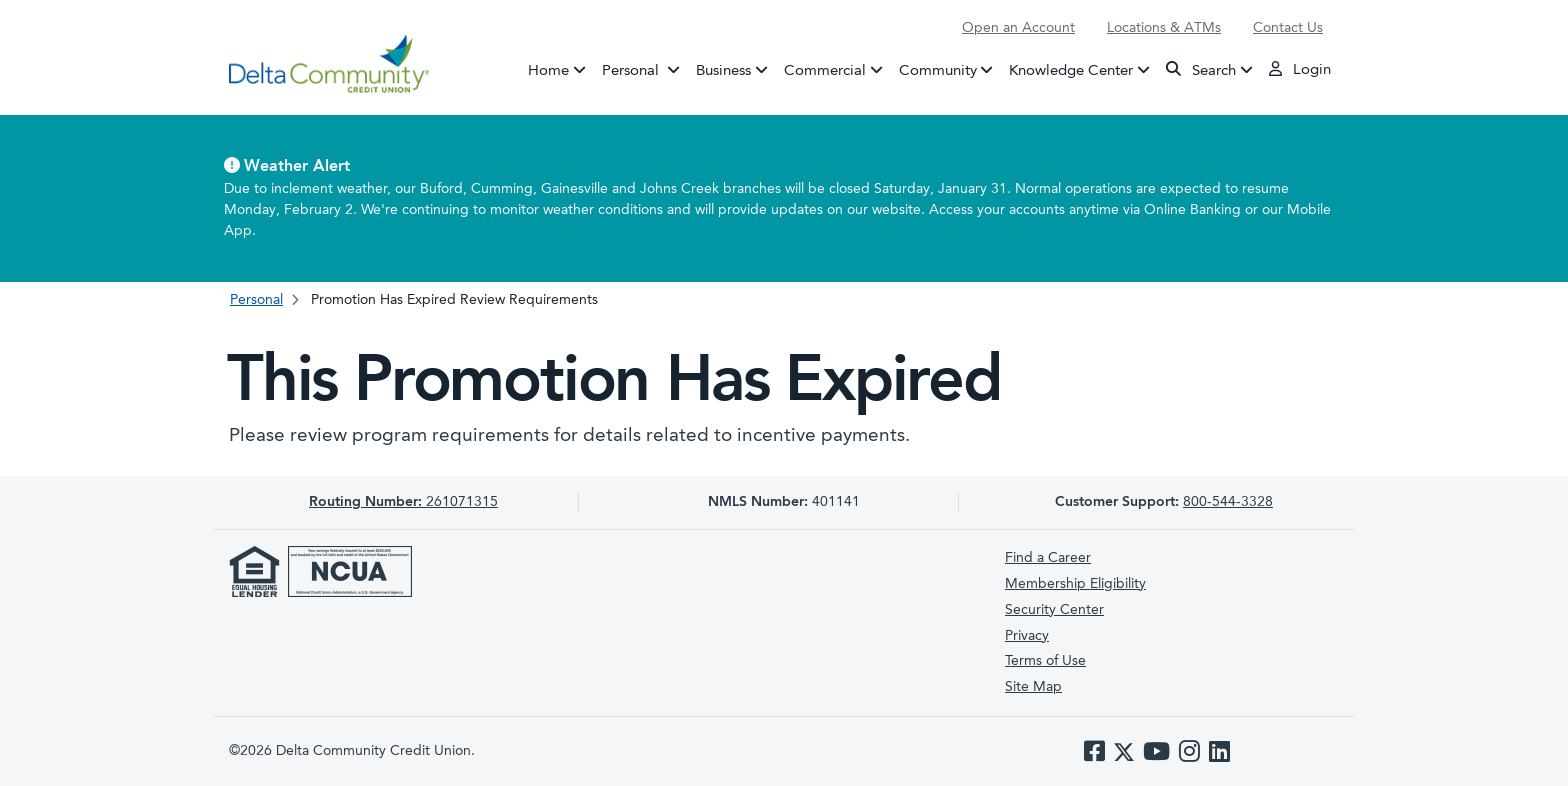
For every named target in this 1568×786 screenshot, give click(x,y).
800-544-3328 (1228, 502)
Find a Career (1048, 558)
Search (1201, 69)
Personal (645, 69)
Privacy (1027, 636)
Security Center (1054, 610)
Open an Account (1018, 28)
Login (1300, 69)
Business (723, 70)
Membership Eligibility (1075, 584)
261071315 (403, 502)
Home (548, 70)
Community (938, 70)
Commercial (825, 70)
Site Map (1033, 687)
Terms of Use (1045, 661)
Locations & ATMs (1164, 28)
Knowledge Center (1071, 70)
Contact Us (1288, 28)
